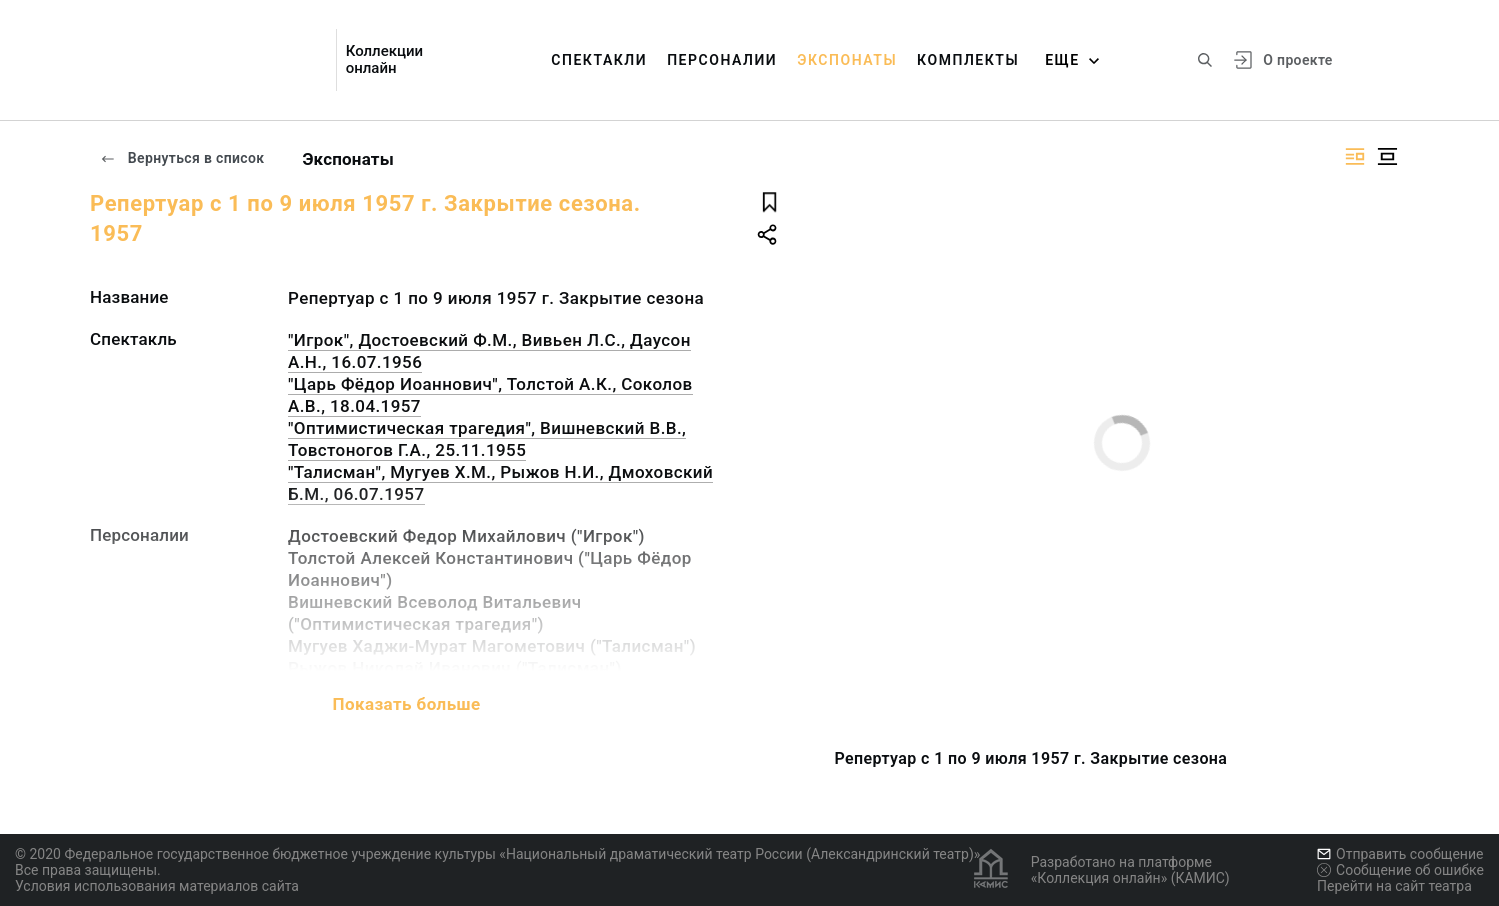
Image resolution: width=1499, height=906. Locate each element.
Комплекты (968, 60)
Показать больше (406, 704)
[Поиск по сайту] (1205, 60)
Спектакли (599, 60)
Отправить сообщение (1400, 854)
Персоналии (722, 60)
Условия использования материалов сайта (157, 886)
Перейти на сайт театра (1394, 886)
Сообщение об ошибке (1400, 870)
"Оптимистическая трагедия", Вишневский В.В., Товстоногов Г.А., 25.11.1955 (487, 439)
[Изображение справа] (1355, 156)
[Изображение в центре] (1387, 156)
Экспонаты (847, 60)
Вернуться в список (182, 158)
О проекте (1297, 60)
